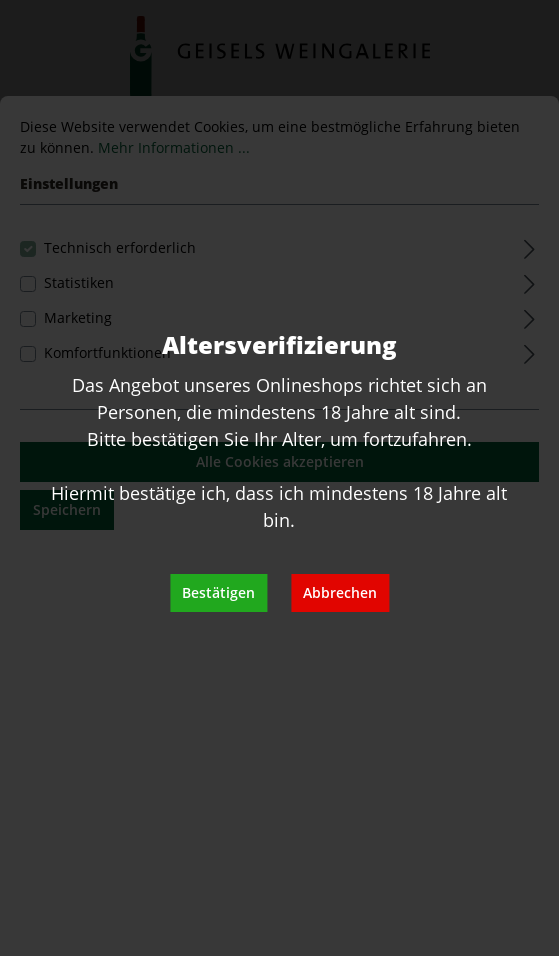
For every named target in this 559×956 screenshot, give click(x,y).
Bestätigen (218, 592)
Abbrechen (340, 592)
